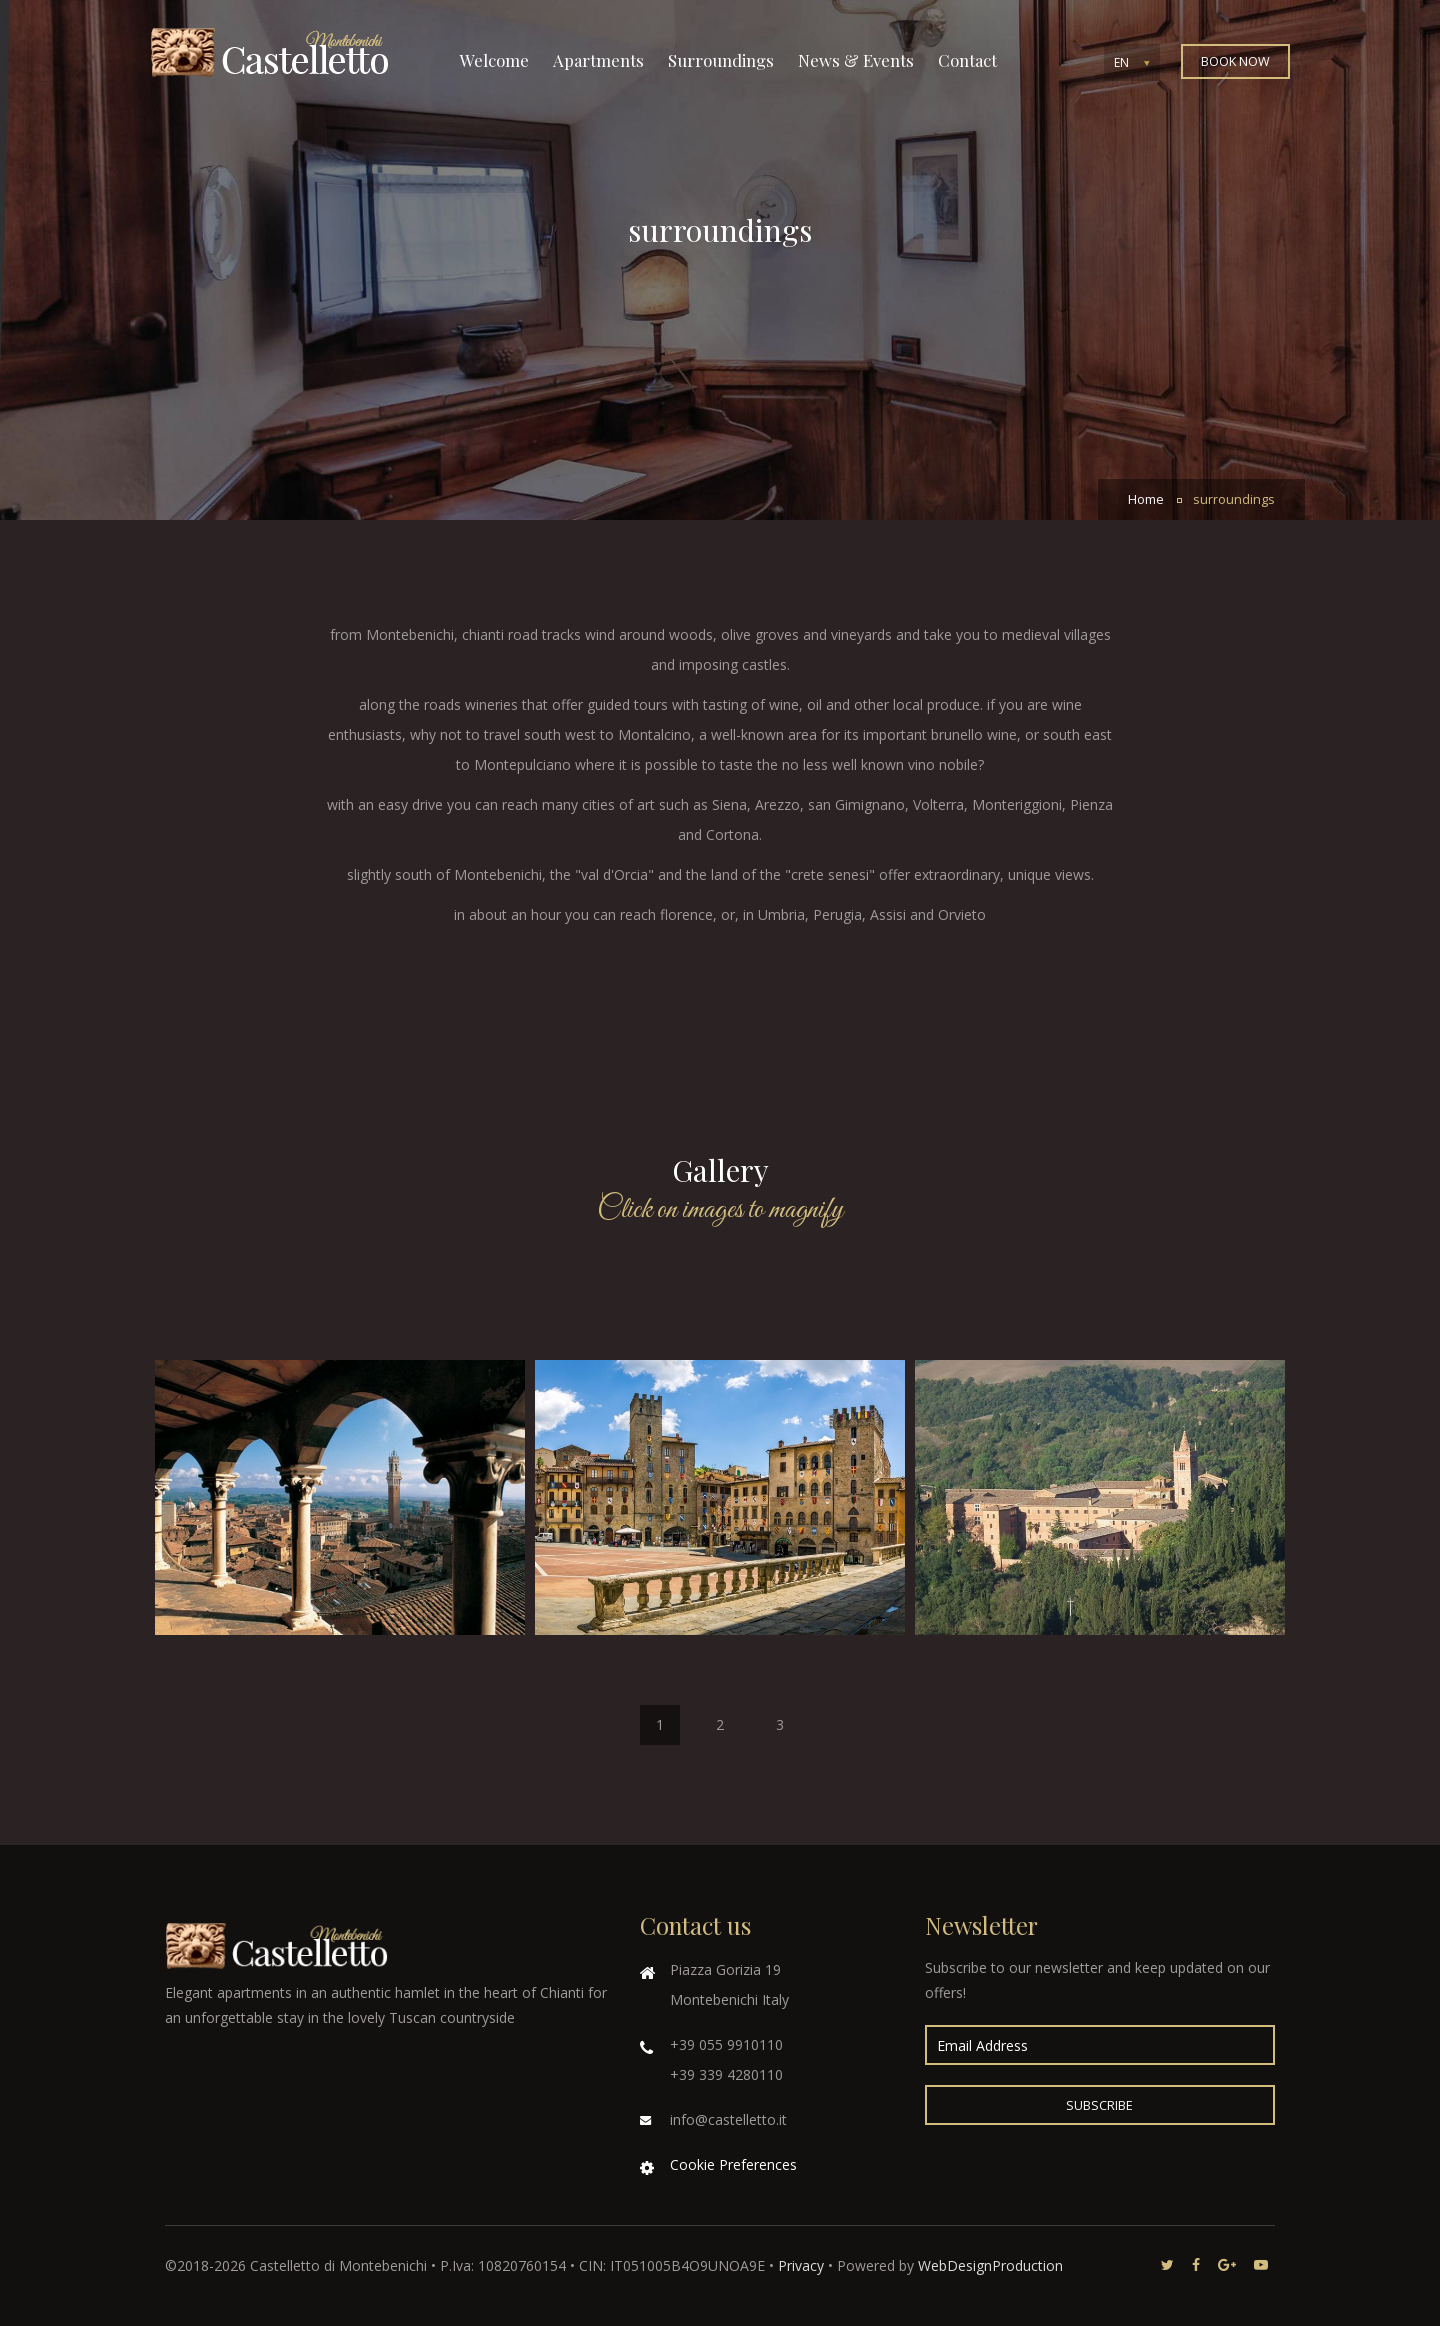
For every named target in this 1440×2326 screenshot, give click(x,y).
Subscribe (1099, 2105)
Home (1146, 499)
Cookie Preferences (733, 2164)
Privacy (801, 2265)
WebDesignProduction (990, 2265)
